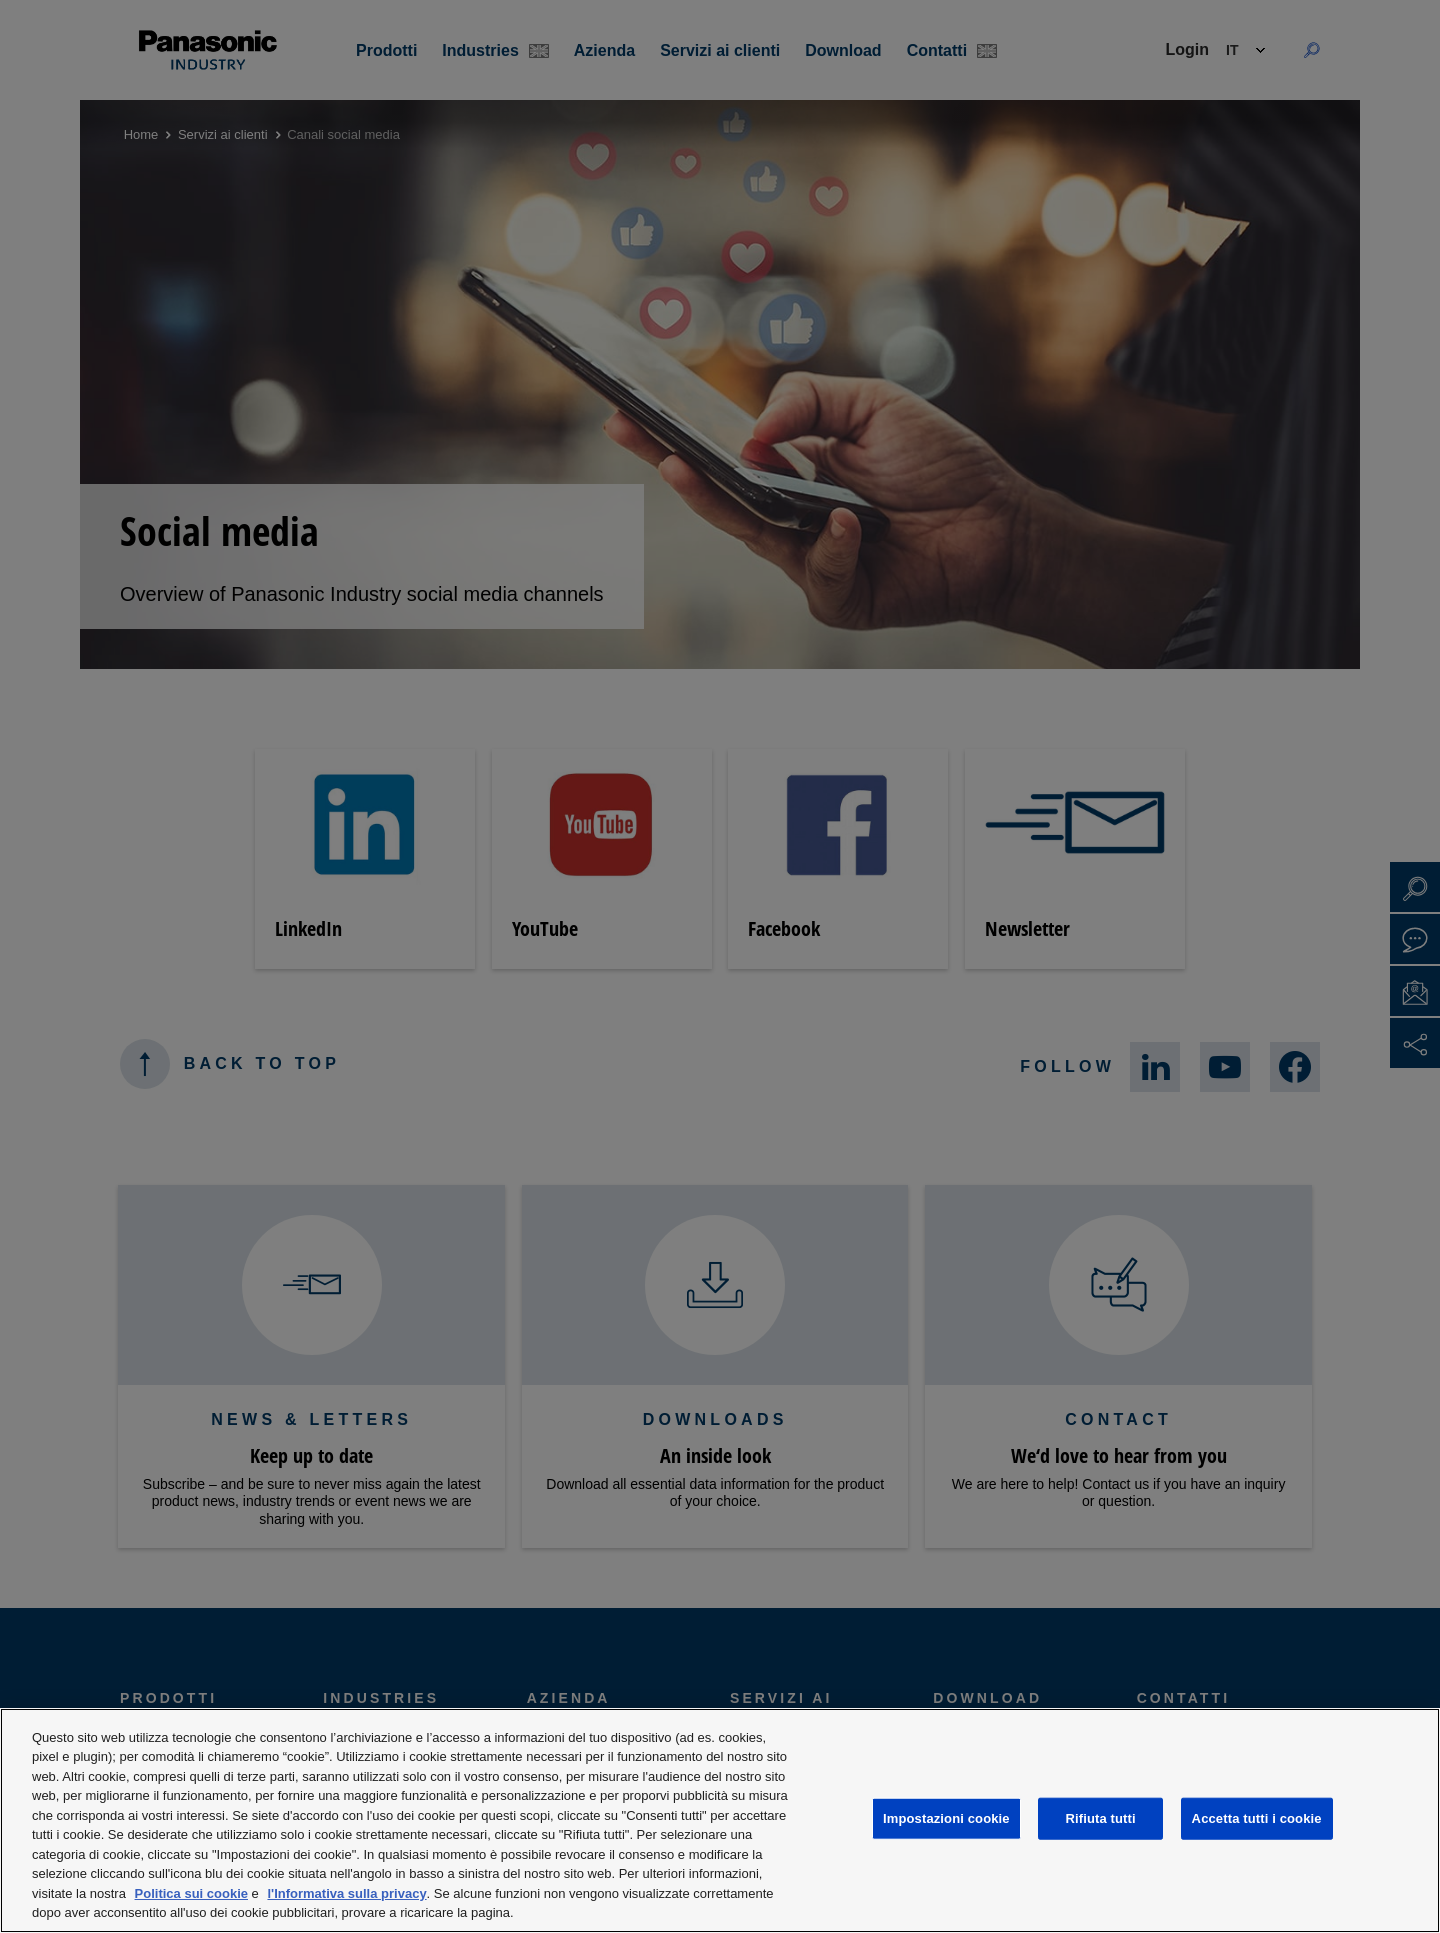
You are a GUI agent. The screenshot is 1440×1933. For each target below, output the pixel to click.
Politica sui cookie (191, 1893)
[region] (720, 1820)
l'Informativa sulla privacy (346, 1893)
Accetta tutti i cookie (1257, 1818)
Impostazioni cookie (946, 1818)
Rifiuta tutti (1101, 1818)
